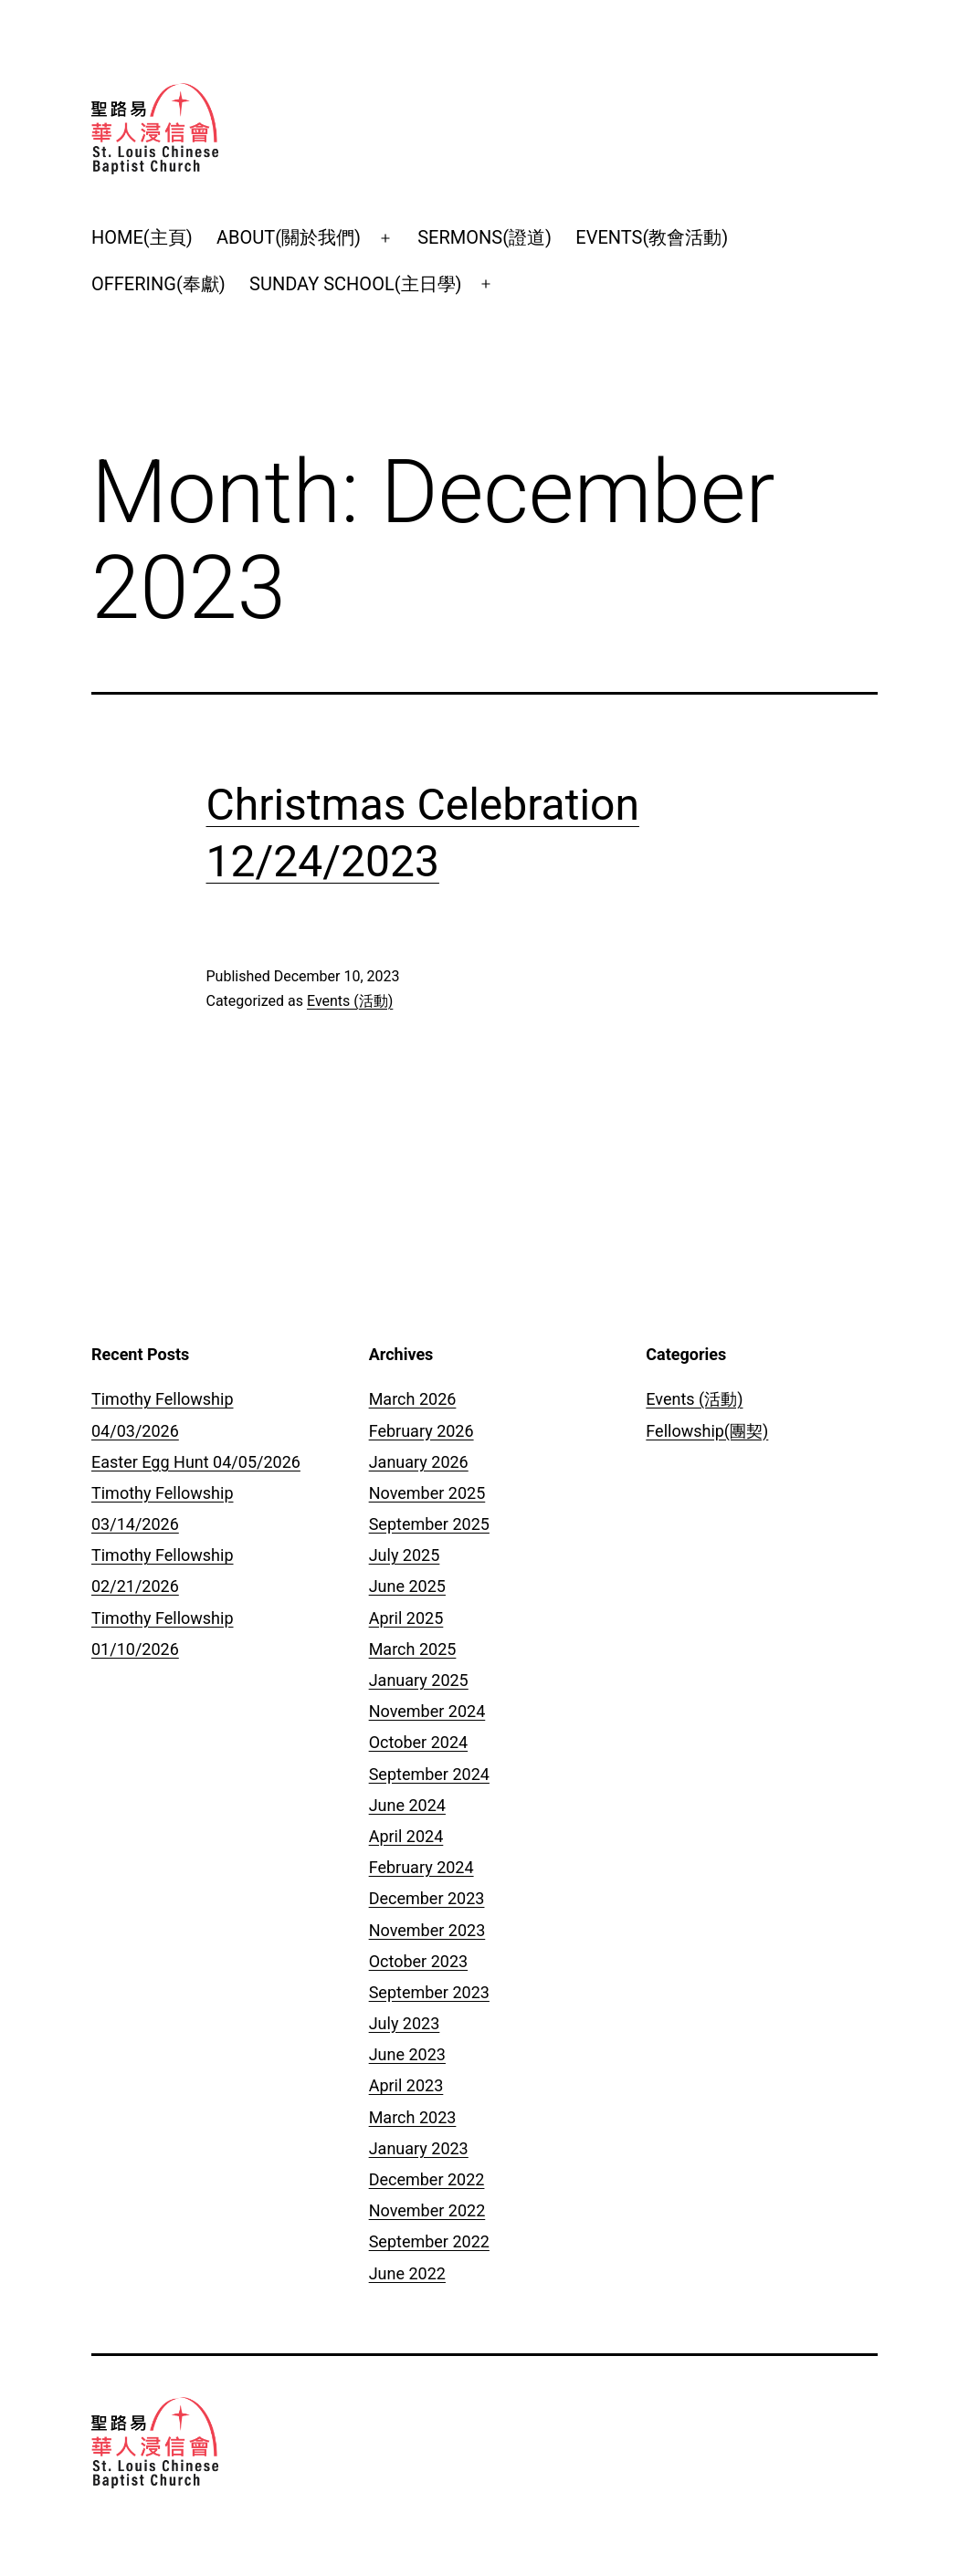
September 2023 (429, 1992)
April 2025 (406, 1618)
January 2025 (419, 1680)
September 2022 (429, 2241)
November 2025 (427, 1493)
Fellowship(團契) (707, 1430)
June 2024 (407, 1805)
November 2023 (427, 1930)
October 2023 (418, 1961)
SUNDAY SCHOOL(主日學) (355, 284)
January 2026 (419, 1461)
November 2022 (427, 2210)
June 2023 (407, 2054)
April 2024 (406, 1836)
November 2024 (427, 1711)
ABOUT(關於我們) (288, 237)
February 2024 (421, 1867)
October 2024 (418, 1742)
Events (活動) (350, 1001)
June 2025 (407, 1586)
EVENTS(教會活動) (651, 237)
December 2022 (427, 2179)
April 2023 (406, 2085)
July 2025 (404, 1555)
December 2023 (427, 1898)
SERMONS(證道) (484, 237)
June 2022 (407, 2273)
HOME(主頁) (142, 237)
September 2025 (429, 1524)
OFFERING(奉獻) (158, 284)
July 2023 (404, 2023)
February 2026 (421, 1430)
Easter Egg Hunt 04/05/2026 (195, 1461)
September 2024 (429, 1774)
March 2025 (413, 1649)
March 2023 (413, 2117)
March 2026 (413, 1398)
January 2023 (419, 2148)
